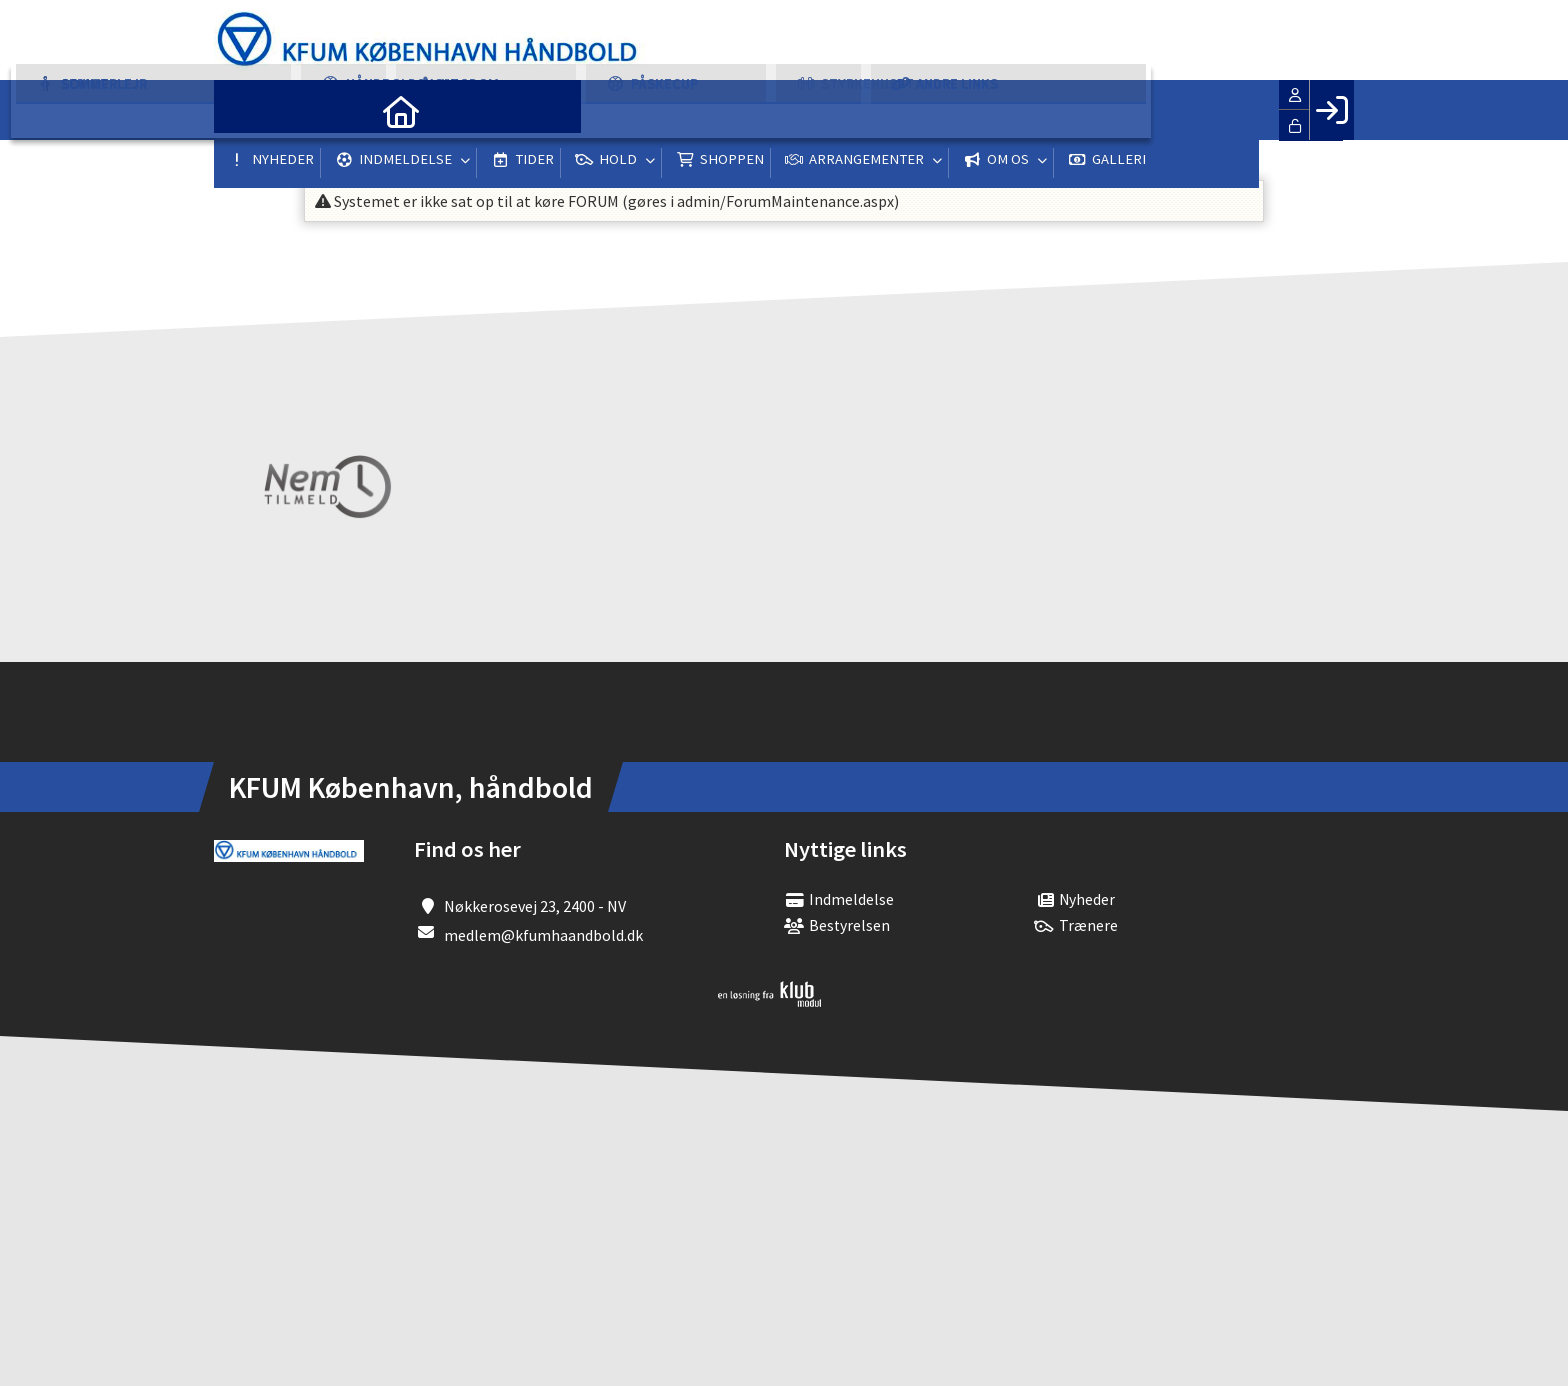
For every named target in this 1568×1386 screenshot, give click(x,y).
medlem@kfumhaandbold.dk (543, 935)
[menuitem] (244, 110)
